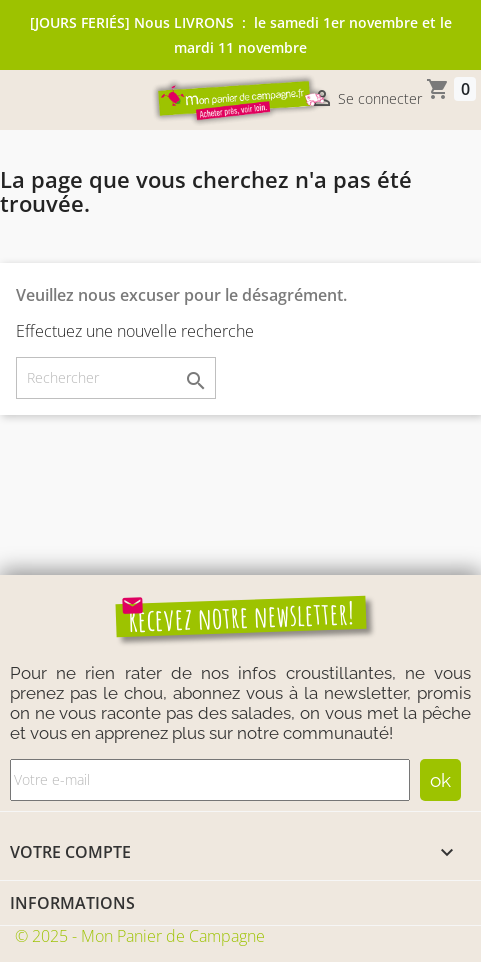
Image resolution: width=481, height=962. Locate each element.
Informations (72, 903)
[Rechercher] (116, 378)
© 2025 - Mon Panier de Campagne (140, 936)
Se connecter (366, 100)
